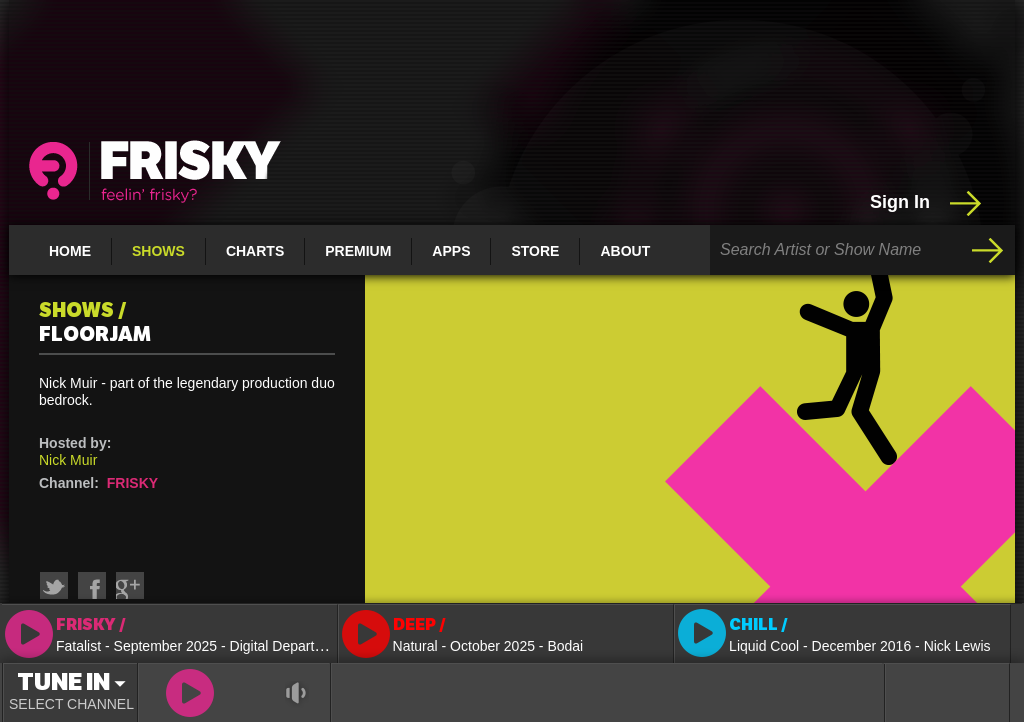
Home (70, 251)
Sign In (927, 203)
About (625, 251)
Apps (451, 251)
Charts (255, 251)
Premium (358, 251)
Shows (158, 251)
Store (535, 251)
